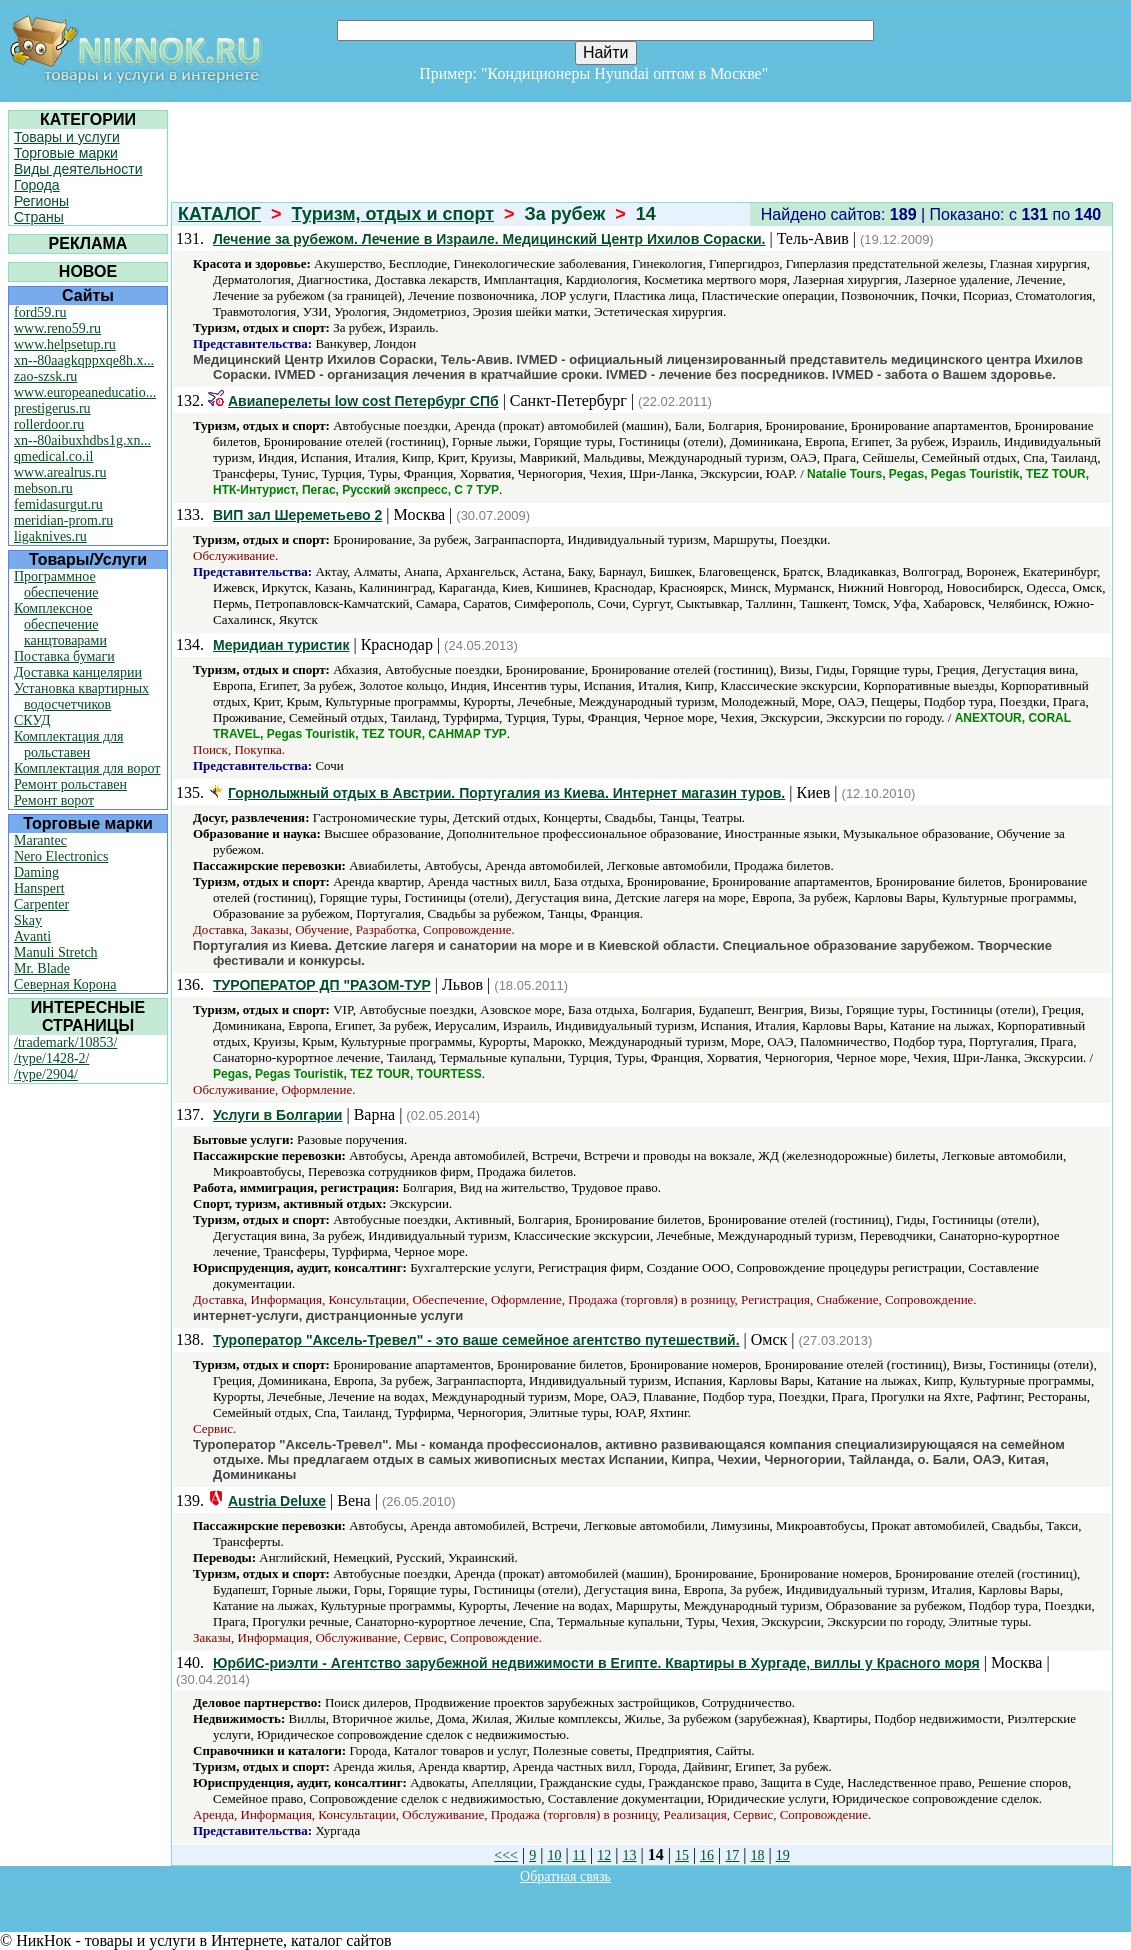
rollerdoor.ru (49, 424)
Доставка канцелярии (78, 672)
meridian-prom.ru (63, 520)
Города (37, 185)
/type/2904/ (46, 1074)
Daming (36, 872)
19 (783, 1855)
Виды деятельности (78, 169)
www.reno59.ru (57, 328)
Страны (39, 217)
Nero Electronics (61, 856)
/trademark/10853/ (65, 1042)
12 (604, 1855)
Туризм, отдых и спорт (393, 214)
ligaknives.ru (50, 536)
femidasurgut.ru (58, 504)
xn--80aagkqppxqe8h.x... (84, 360)
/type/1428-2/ (51, 1058)
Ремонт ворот (54, 800)
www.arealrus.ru (60, 472)
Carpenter (41, 904)
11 (579, 1855)
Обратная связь (565, 1876)
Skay (28, 920)
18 (758, 1855)
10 (554, 1855)
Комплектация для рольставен (69, 744)
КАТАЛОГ (219, 214)
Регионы (41, 201)
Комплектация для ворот (87, 768)
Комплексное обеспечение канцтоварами (60, 624)
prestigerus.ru (52, 408)
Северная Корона (65, 984)
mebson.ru (43, 488)
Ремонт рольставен (70, 784)
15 (682, 1855)
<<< (506, 1855)
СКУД (32, 720)
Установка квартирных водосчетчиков (81, 696)
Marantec (40, 840)
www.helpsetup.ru (65, 344)
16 (707, 1855)
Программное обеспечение (56, 584)
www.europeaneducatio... (85, 392)
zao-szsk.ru (45, 376)
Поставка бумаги (64, 656)
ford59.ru (40, 312)
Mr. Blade (42, 968)
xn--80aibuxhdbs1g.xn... (82, 440)
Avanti (32, 936)
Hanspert (39, 888)
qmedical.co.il (53, 456)
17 (732, 1855)
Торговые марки (66, 153)
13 (629, 1855)
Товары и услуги (67, 137)
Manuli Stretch (56, 952)
